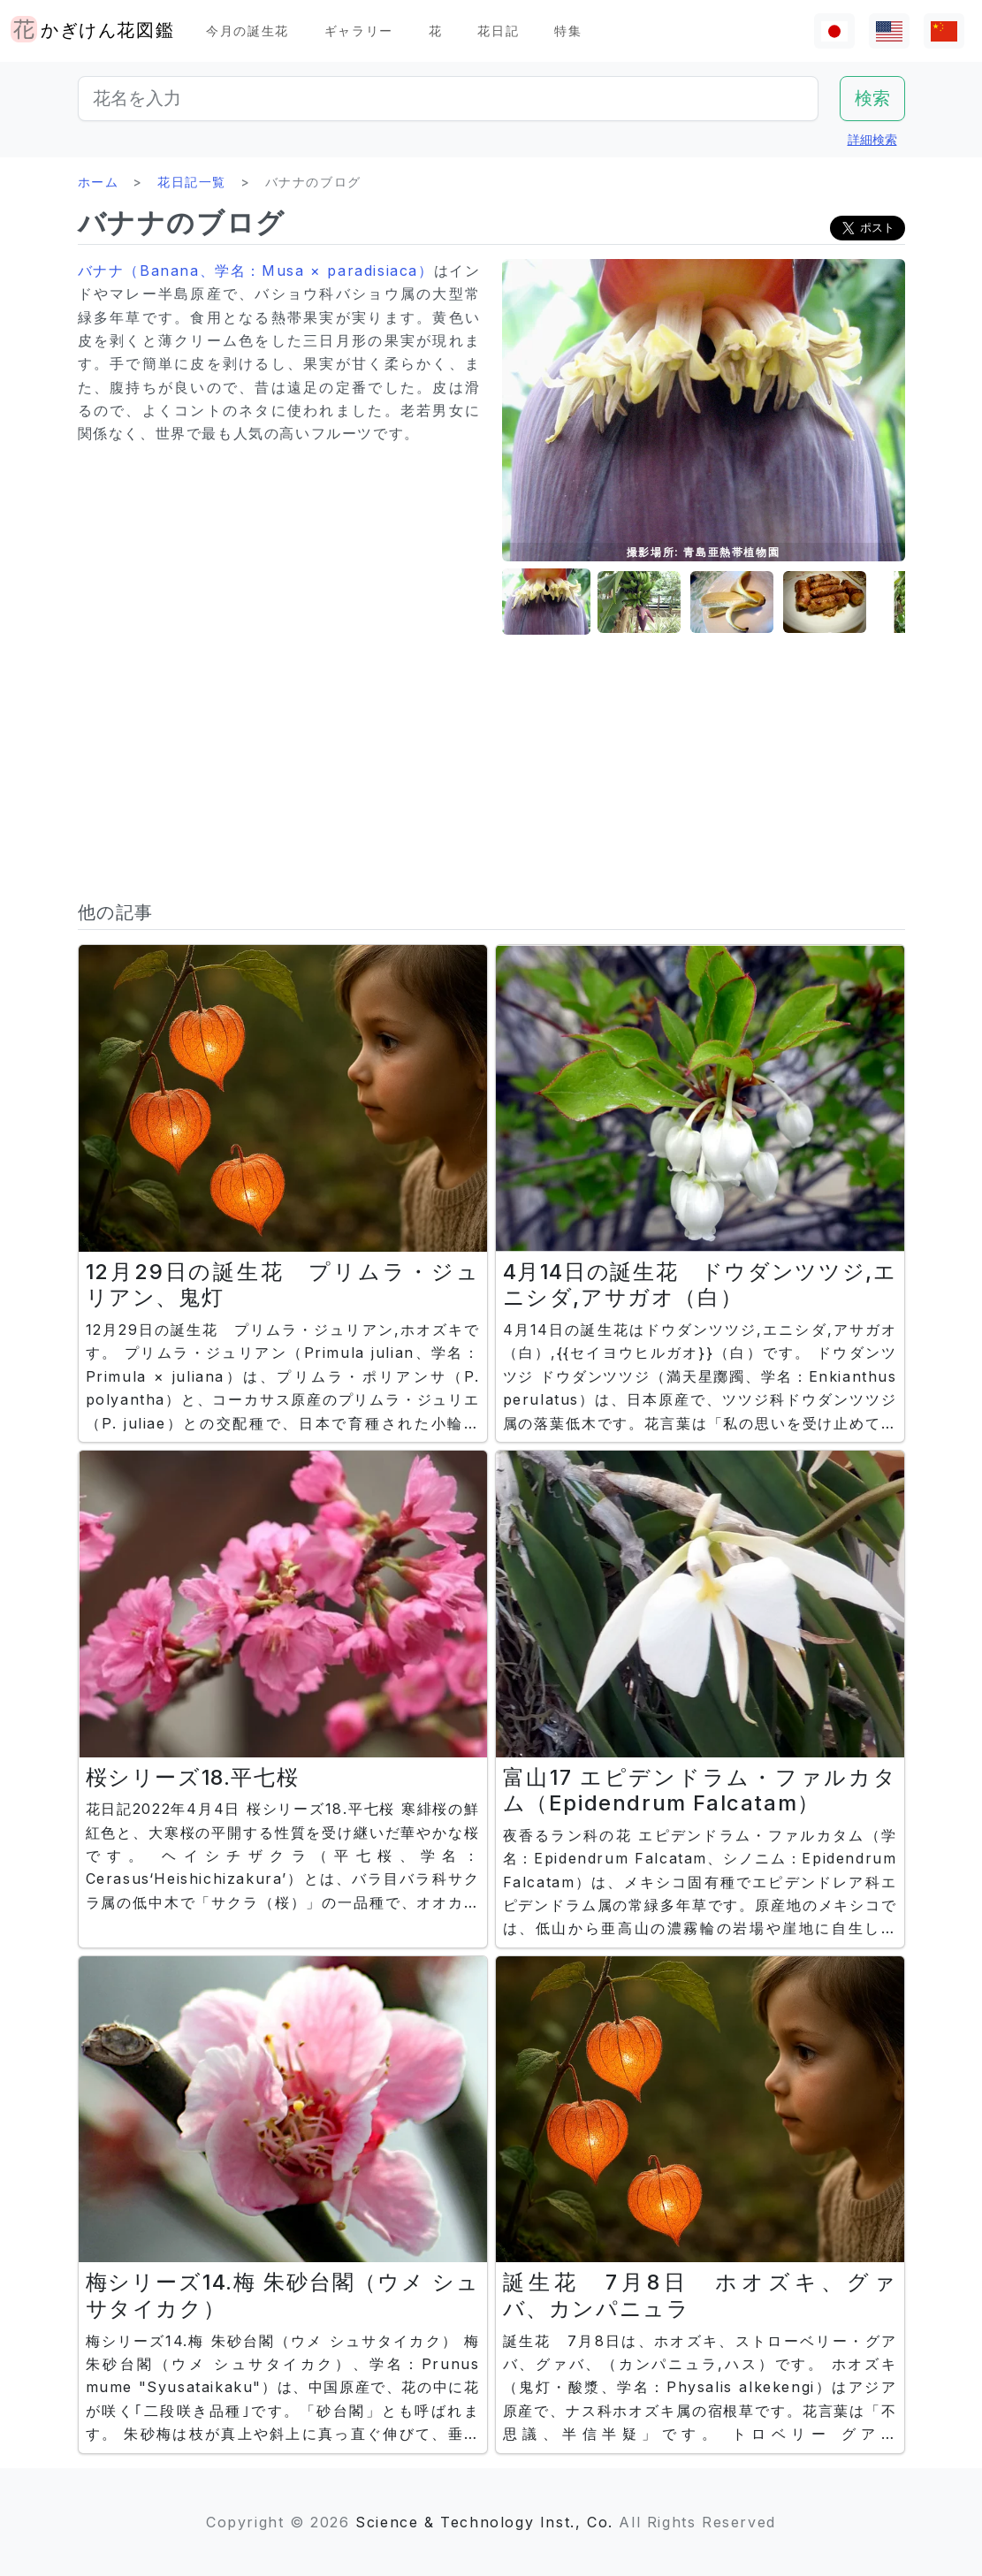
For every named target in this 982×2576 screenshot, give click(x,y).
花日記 (498, 30)
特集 (568, 30)
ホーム (98, 181)
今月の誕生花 (247, 30)
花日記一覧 (191, 181)
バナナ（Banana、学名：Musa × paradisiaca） (256, 270)
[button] (546, 602)
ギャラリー (358, 30)
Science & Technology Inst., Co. (484, 2522)
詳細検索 (872, 139)
